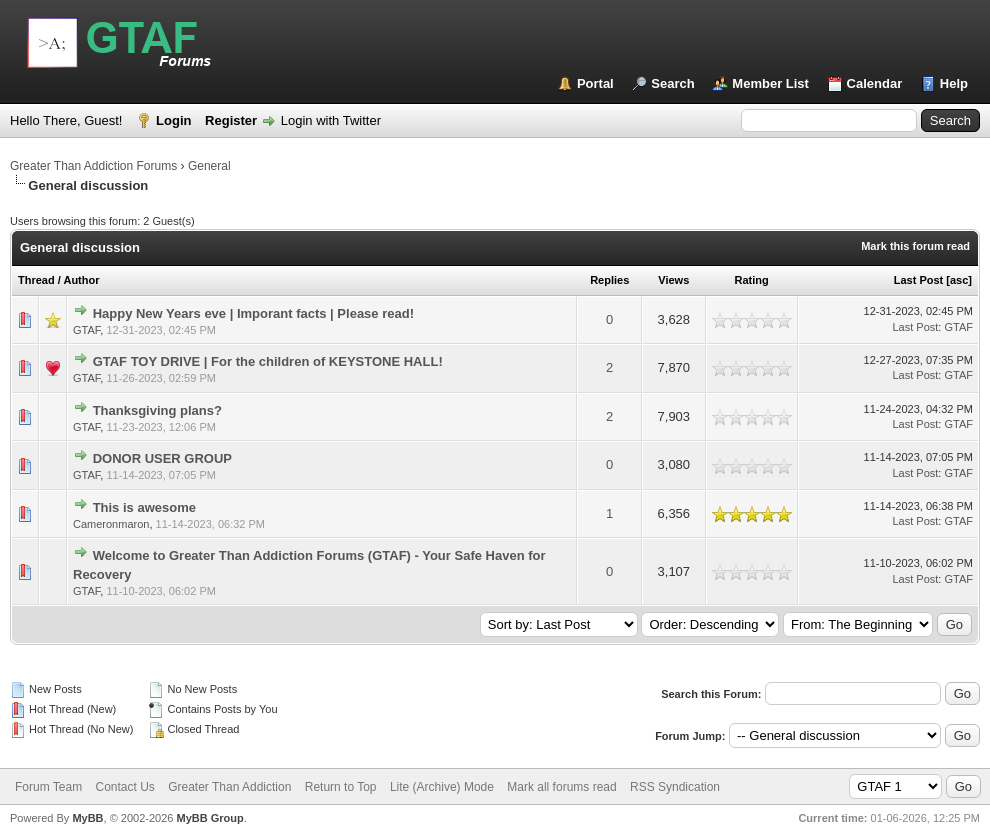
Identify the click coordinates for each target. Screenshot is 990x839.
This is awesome (144, 507)
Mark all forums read (561, 787)
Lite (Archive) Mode (442, 787)
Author (81, 280)
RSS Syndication (675, 787)
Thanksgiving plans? (157, 410)
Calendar (875, 83)
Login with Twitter (331, 120)
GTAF (86, 330)
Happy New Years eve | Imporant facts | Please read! (253, 313)
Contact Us (124, 787)
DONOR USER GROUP (162, 458)
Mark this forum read (915, 246)
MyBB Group (209, 818)
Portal (595, 83)
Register (231, 120)
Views (673, 280)
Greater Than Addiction (229, 787)
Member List (770, 83)
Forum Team (48, 787)
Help (954, 83)
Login (173, 120)
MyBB (87, 818)
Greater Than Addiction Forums (93, 166)
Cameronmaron (111, 524)
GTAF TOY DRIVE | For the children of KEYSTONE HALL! (268, 361)
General (209, 166)
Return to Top (341, 787)
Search (672, 83)
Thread (36, 280)
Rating (751, 280)
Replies (609, 280)
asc (959, 280)
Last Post (919, 280)
